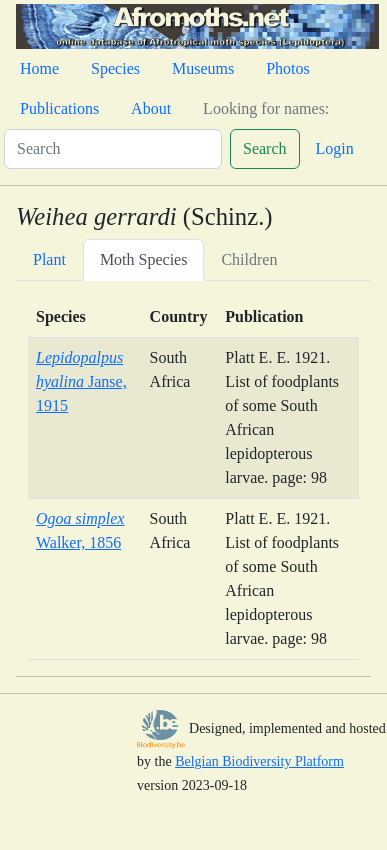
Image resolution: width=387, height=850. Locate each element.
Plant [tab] (49, 259)
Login (335, 148)
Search (265, 148)
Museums (203, 68)
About (151, 108)
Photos (288, 68)
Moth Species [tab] (144, 259)
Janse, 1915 (81, 381)
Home (39, 68)
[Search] (113, 149)
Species (115, 68)
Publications (59, 108)
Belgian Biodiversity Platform (259, 761)
